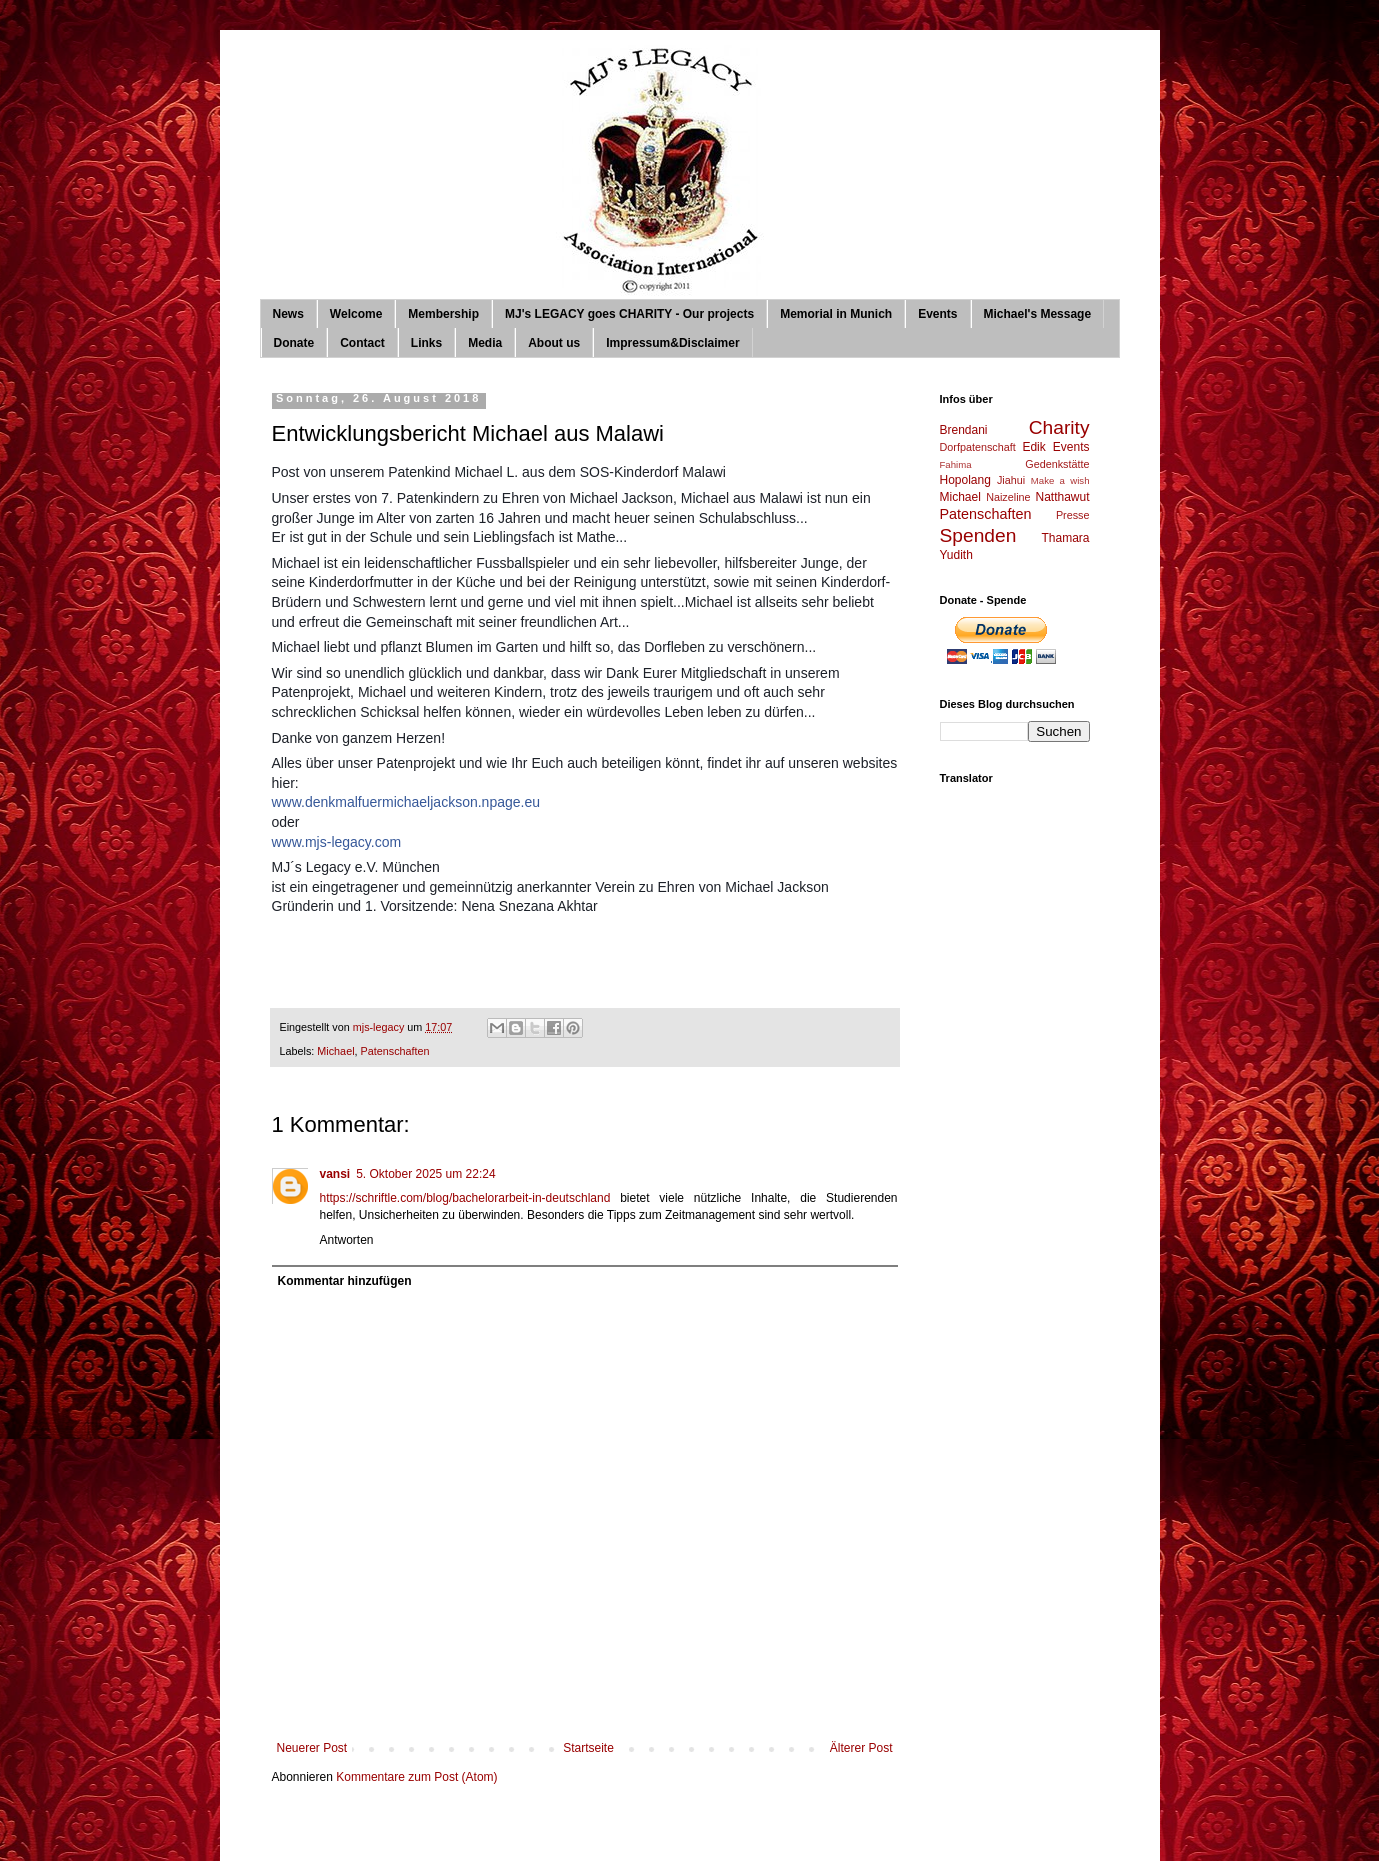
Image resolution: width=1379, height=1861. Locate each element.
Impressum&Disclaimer (672, 343)
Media (485, 343)
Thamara (1065, 538)
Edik (1033, 447)
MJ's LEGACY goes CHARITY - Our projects (629, 314)
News (288, 314)
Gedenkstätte (1057, 464)
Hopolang (965, 480)
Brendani (964, 430)
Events (937, 314)
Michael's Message (1038, 314)
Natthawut (1062, 497)
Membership (443, 314)
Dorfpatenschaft (978, 447)
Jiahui (1011, 480)
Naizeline (1008, 497)
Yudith (956, 555)
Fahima (956, 464)
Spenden (978, 535)
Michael (335, 1051)
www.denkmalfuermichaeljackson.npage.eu (406, 802)
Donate (294, 343)
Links (426, 343)
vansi (335, 1174)
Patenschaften (395, 1051)
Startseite (588, 1748)
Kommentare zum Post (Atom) (416, 1777)
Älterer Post (861, 1748)
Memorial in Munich (836, 314)
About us (554, 343)
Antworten (347, 1240)
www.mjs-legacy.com (337, 842)
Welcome (356, 314)
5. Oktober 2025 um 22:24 (425, 1174)
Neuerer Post (312, 1748)
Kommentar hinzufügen (345, 1281)
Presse (1073, 515)
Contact (362, 343)
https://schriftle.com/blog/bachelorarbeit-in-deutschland (465, 1198)
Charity (1059, 427)
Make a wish (1060, 480)
